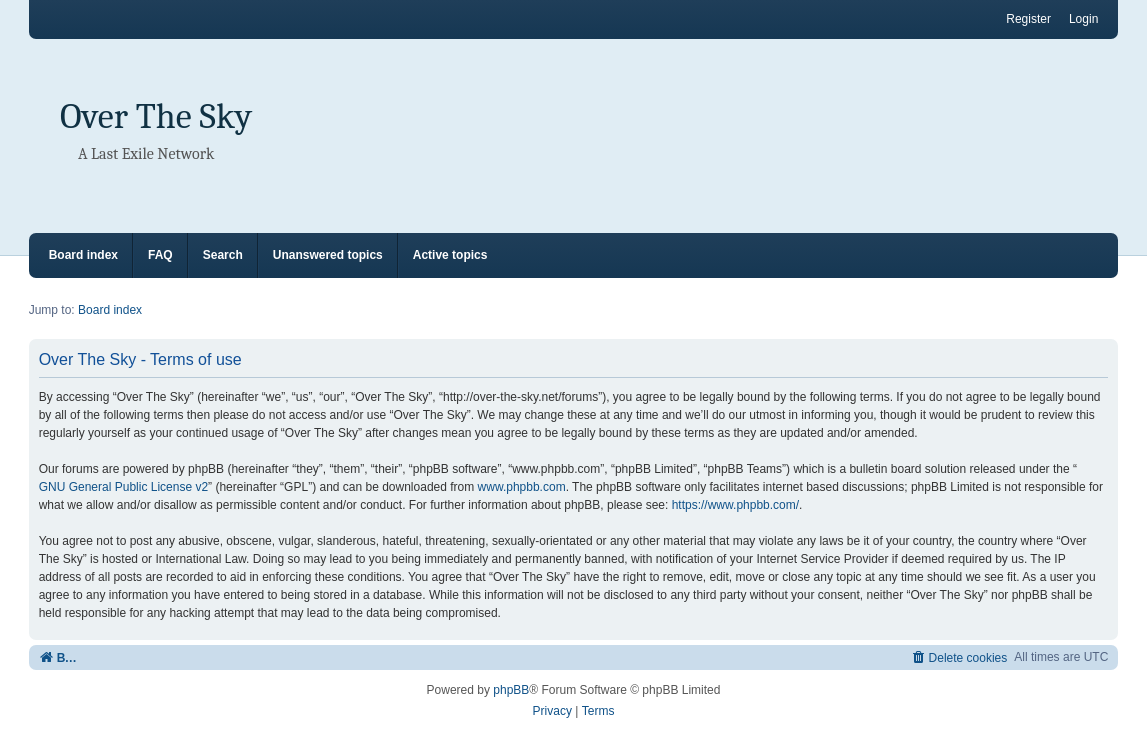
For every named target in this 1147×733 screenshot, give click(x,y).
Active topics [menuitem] (450, 255)
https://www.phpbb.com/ (735, 505)
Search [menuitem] (223, 255)
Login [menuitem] (1083, 19)
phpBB (511, 690)
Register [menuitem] (1028, 19)
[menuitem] (959, 657)
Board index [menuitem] (83, 255)
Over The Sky (156, 116)
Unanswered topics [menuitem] (328, 255)
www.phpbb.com (522, 487)
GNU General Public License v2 (123, 487)
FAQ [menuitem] (160, 255)
